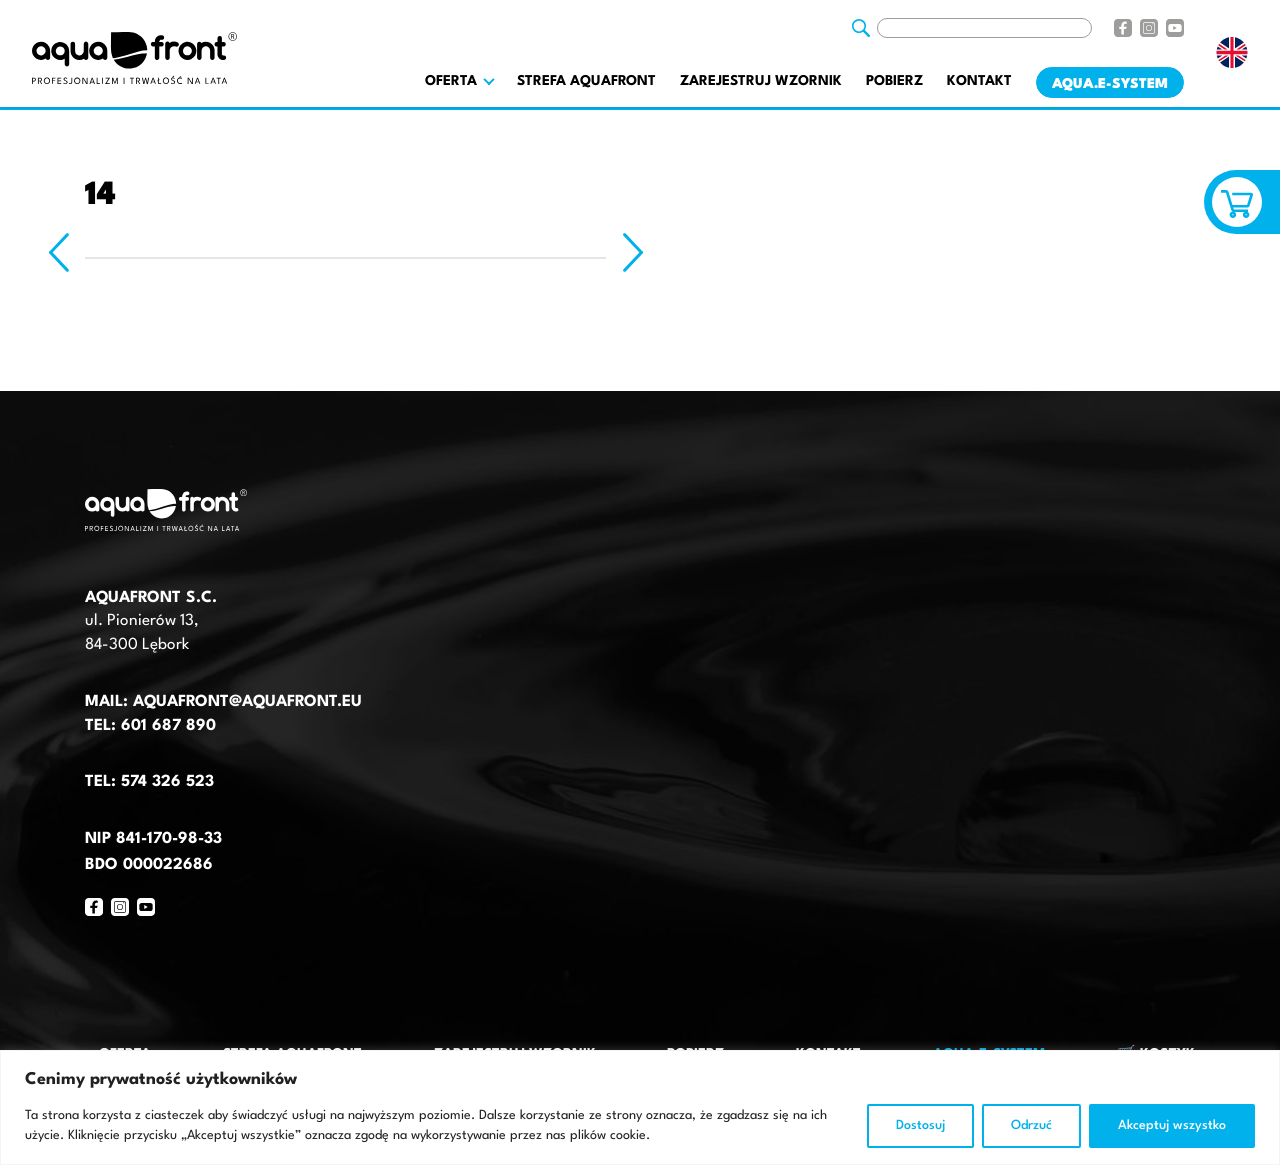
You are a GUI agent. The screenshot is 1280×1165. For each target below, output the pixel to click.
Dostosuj (920, 1125)
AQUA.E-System (1110, 84)
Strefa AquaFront (586, 81)
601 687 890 (168, 726)
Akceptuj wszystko (1172, 1125)
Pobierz (894, 81)
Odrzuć (1031, 1125)
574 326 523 (167, 782)
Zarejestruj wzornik (761, 81)
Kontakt (979, 81)
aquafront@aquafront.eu (245, 702)
